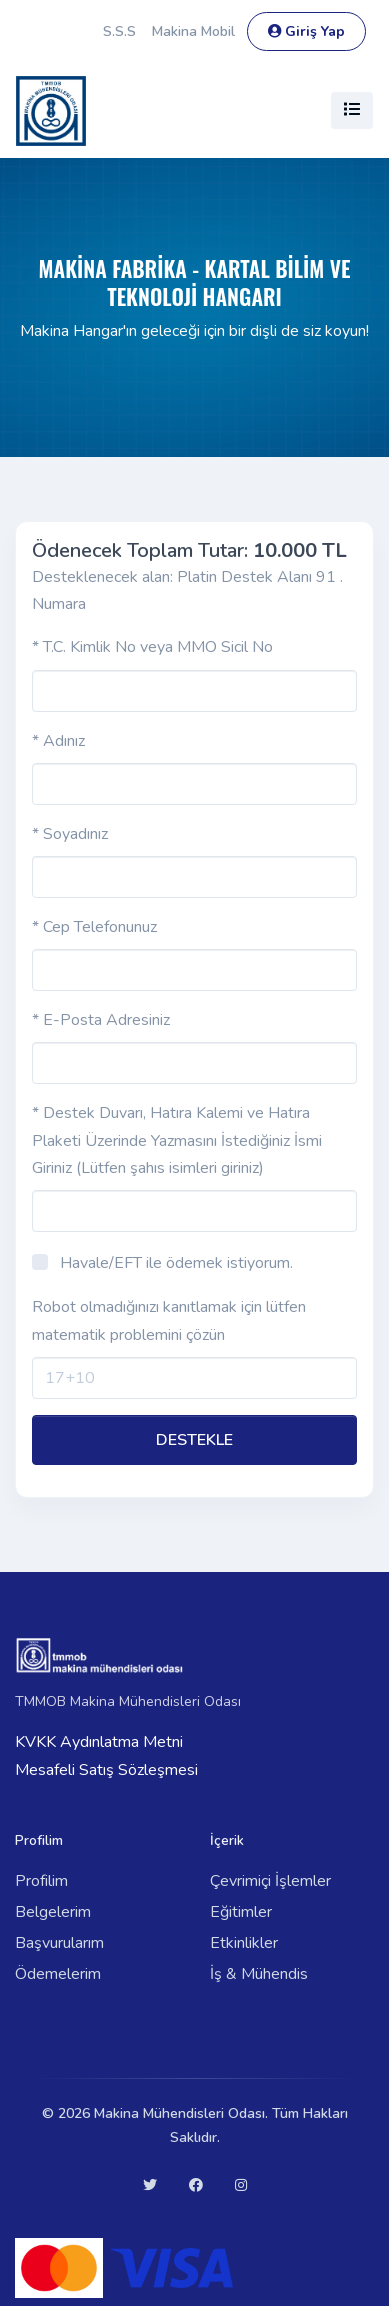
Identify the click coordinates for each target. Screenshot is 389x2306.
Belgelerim (53, 1912)
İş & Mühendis (259, 1974)
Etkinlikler (244, 1943)
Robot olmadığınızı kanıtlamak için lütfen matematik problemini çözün (169, 1320)
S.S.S (119, 31)
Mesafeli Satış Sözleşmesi (106, 1770)
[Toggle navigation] (352, 110)
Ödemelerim (58, 1974)
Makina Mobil (193, 31)
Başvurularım (59, 1943)
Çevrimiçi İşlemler (270, 1881)
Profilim (41, 1881)
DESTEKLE (194, 1440)
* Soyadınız (70, 834)
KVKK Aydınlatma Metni (99, 1742)
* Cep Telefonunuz (94, 927)
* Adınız (58, 741)
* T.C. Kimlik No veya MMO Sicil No (152, 647)
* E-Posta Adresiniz (101, 1020)
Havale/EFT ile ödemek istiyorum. (176, 1263)
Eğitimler (241, 1912)
